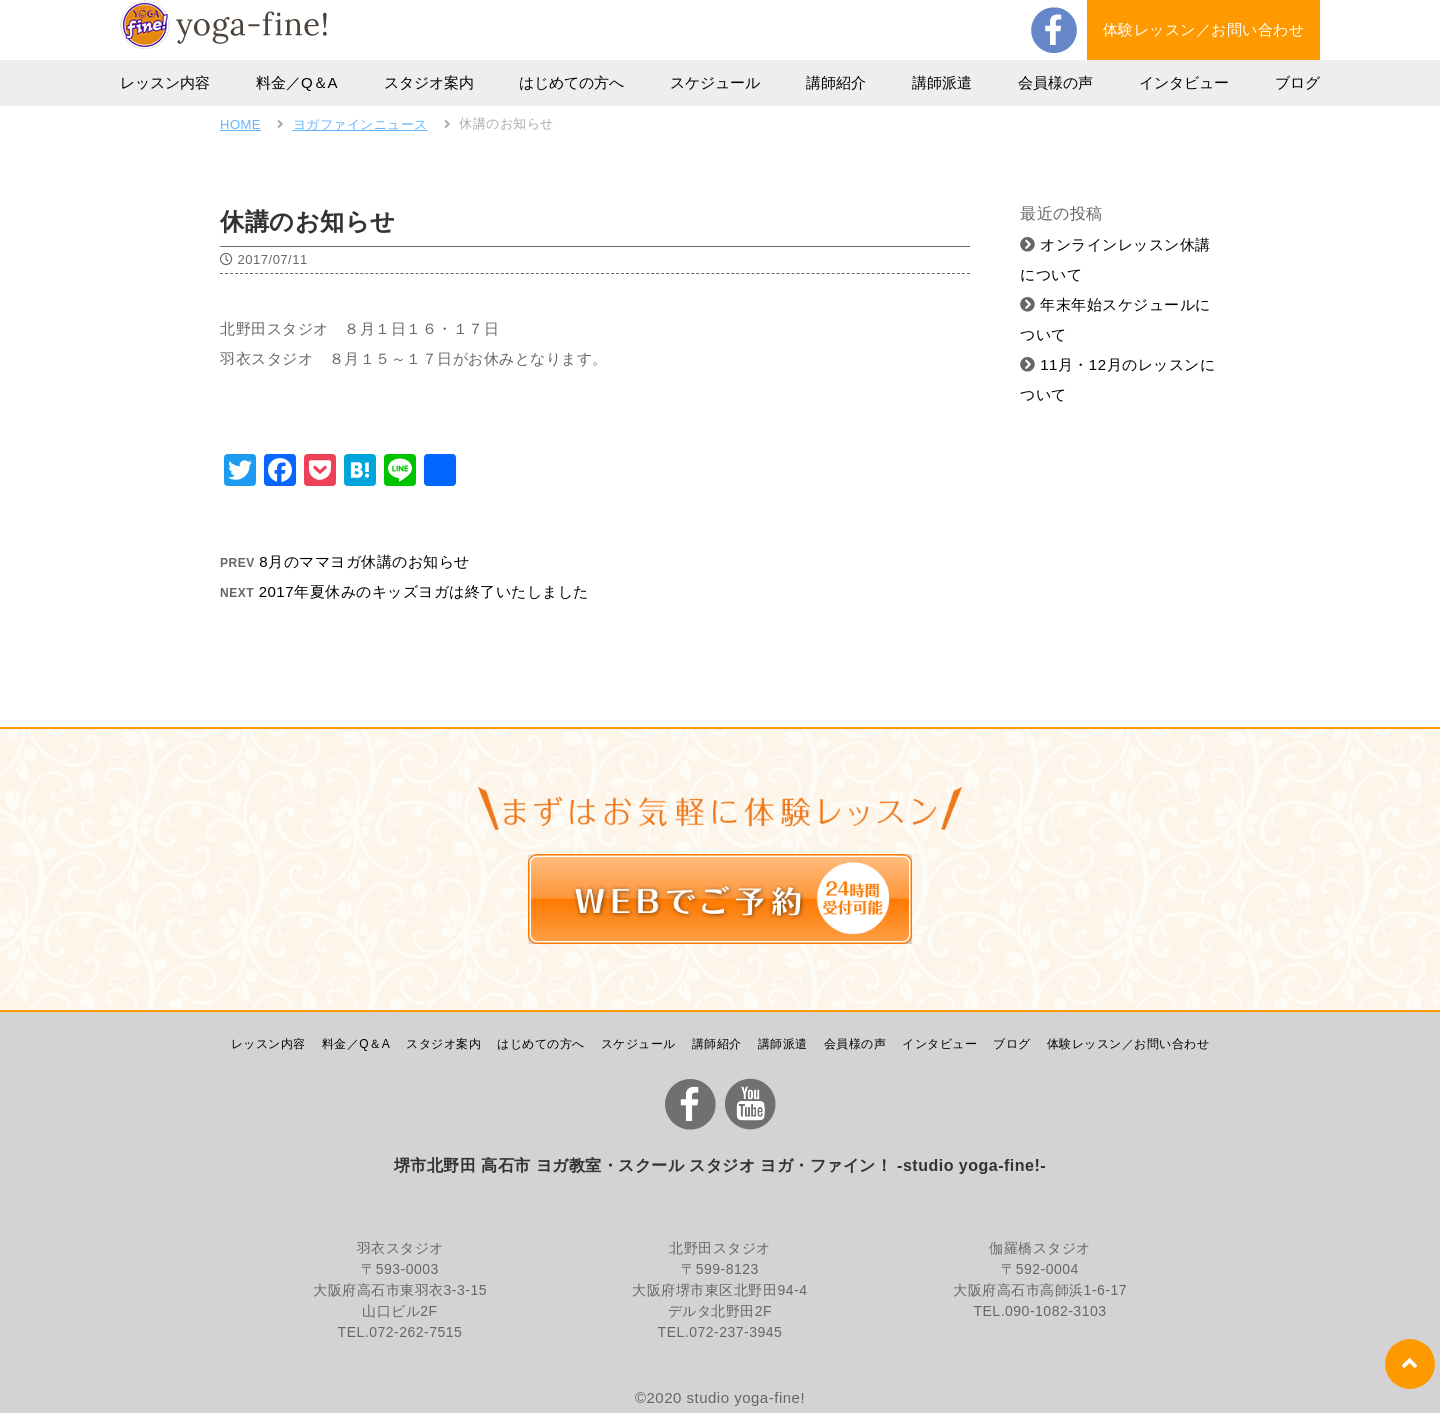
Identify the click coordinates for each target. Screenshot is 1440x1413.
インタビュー (1184, 82)
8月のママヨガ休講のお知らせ (364, 561)
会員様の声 (1055, 82)
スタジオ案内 (429, 82)
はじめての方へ (571, 82)
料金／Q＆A (297, 82)
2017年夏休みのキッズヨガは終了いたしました (424, 591)
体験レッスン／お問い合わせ (1204, 29)
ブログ (1297, 82)
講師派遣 (942, 82)
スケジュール (715, 82)
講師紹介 (836, 82)
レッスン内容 (165, 82)
